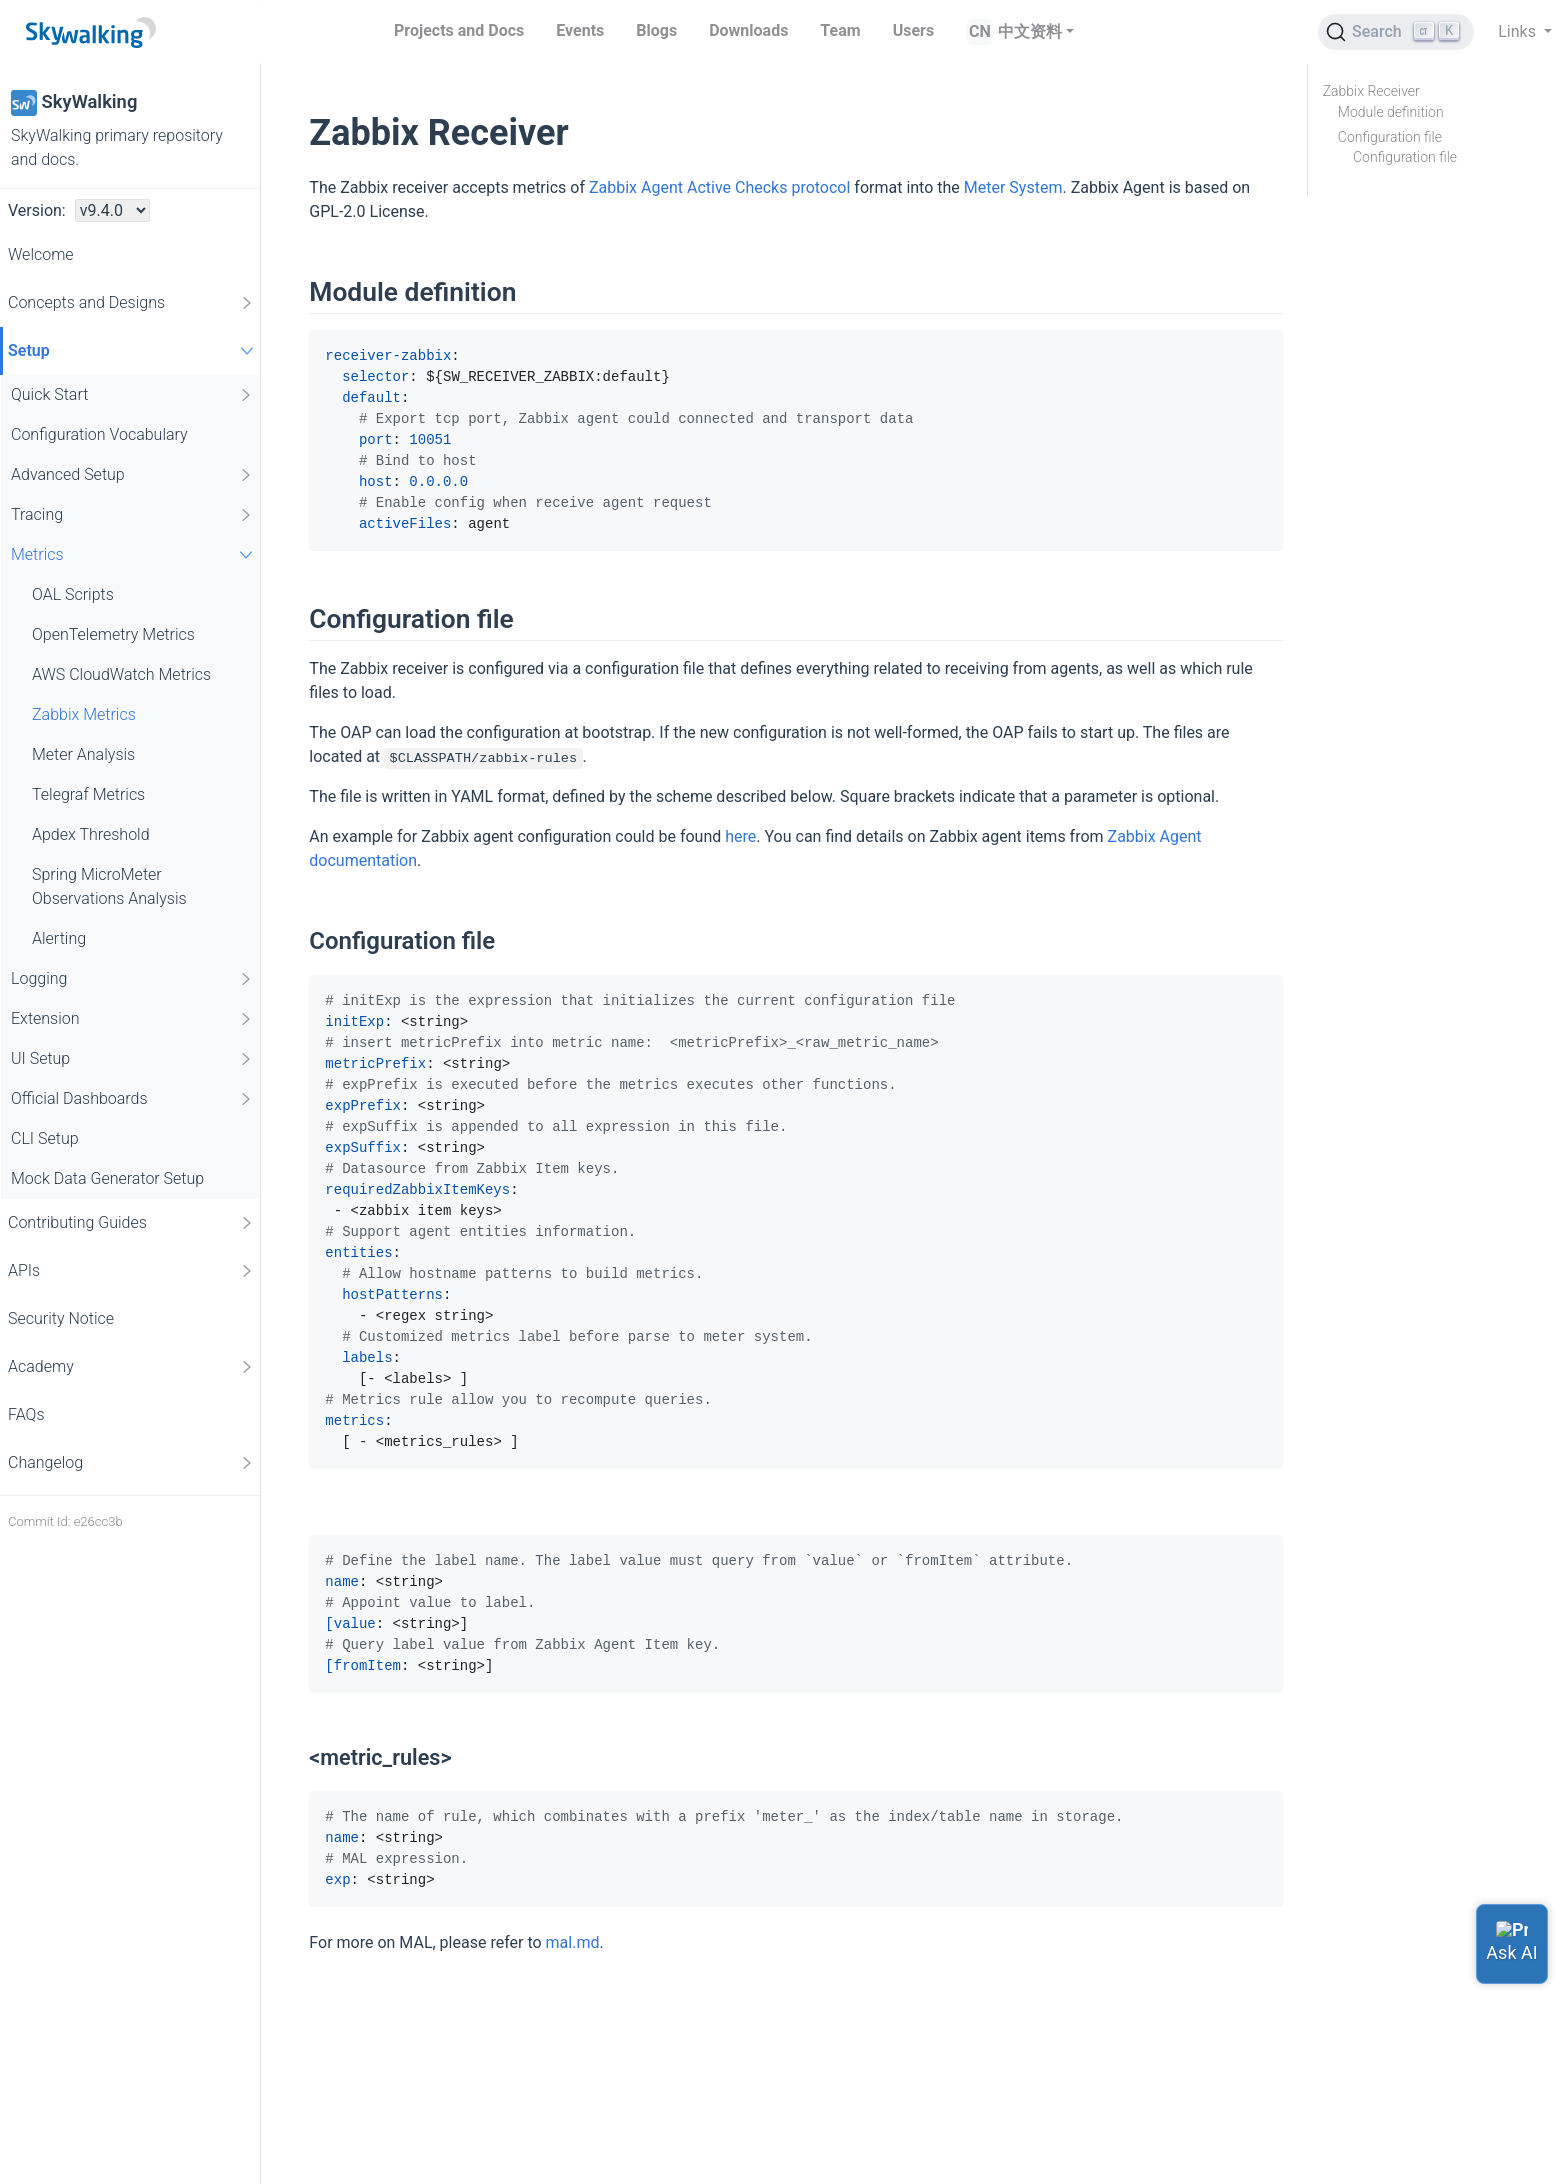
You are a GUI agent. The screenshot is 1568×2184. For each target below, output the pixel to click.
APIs (131, 1271)
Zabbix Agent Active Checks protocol (719, 187)
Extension (132, 1019)
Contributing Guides (131, 1223)
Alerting (59, 938)
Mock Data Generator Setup (107, 1178)
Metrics (134, 554)
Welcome (41, 254)
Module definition (1391, 112)
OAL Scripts (73, 594)
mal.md (573, 1942)
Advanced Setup (132, 475)
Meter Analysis (83, 754)
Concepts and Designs (131, 303)
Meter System (1013, 187)
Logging (132, 979)
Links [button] (1519, 31)
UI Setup (132, 1059)
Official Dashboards (132, 1099)
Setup (133, 350)
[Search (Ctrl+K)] (1396, 32)
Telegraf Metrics (88, 794)
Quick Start (132, 395)
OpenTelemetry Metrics (113, 634)
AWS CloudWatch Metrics (121, 674)
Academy (131, 1367)
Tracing (132, 515)
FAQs (26, 1414)
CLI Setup (45, 1138)
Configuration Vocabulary (99, 434)
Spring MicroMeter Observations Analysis (109, 886)
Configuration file (1390, 137)
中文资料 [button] (1030, 31)
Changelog (131, 1463)
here (740, 836)
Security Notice (61, 1318)
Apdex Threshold (91, 834)
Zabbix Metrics (84, 714)
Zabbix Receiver (1371, 91)
